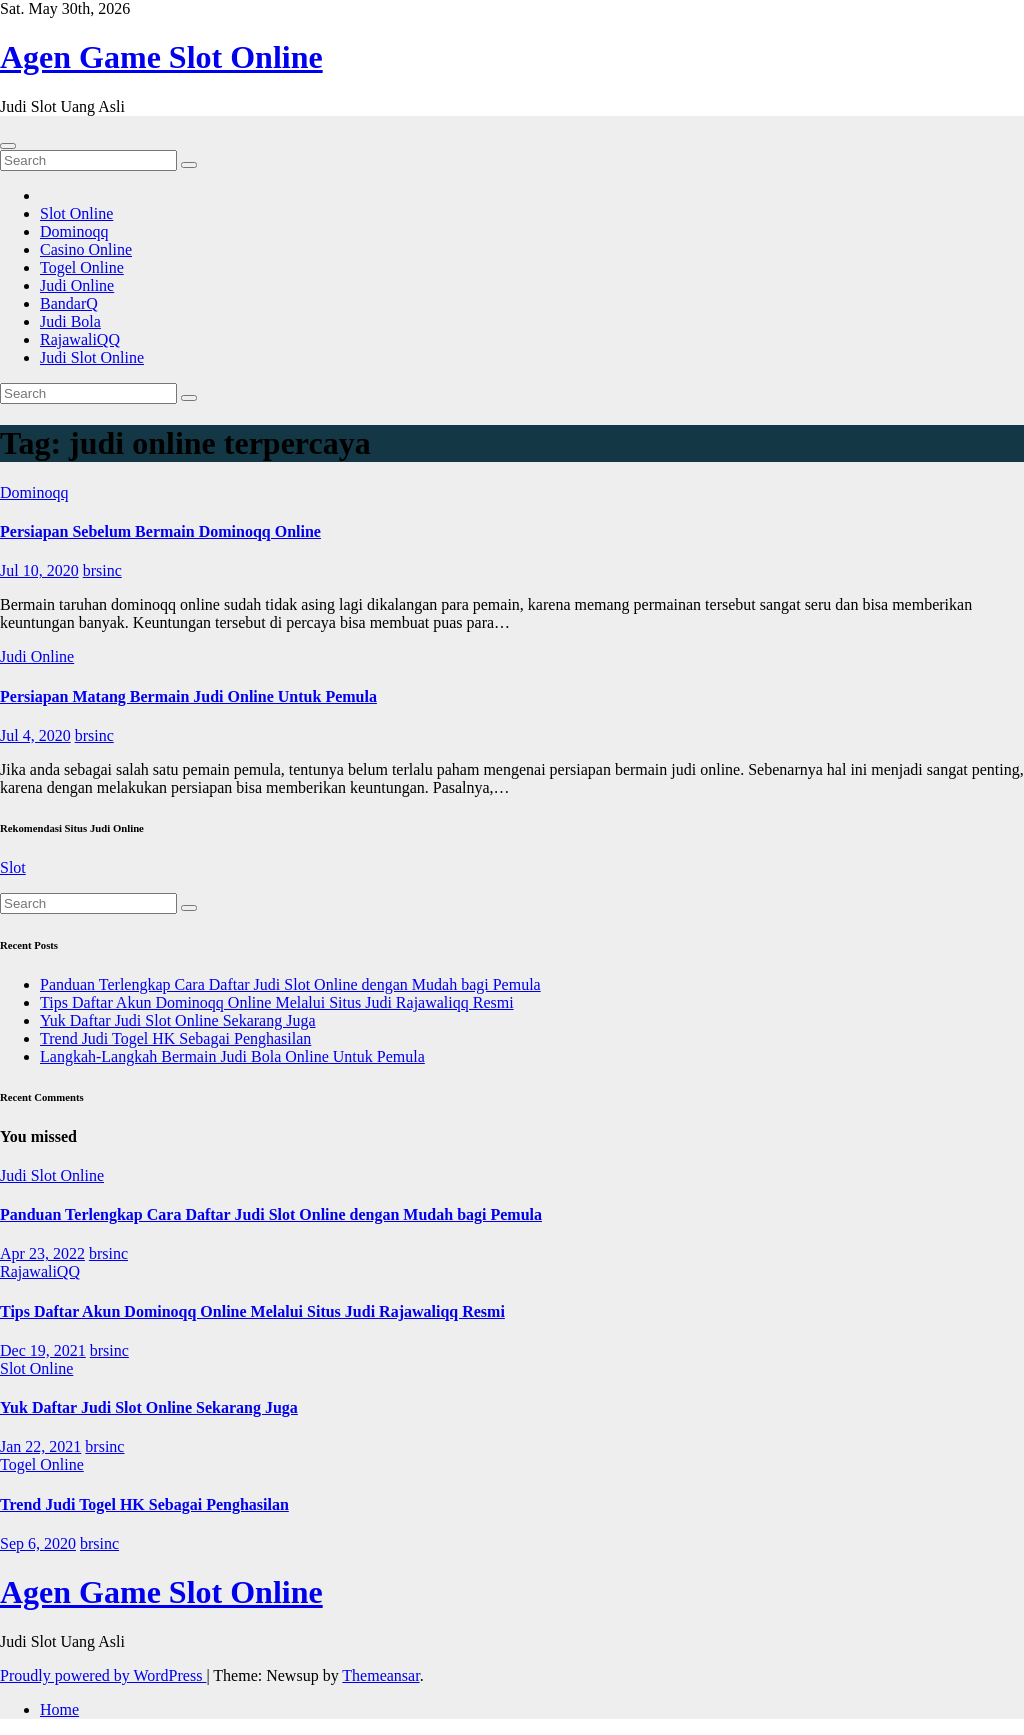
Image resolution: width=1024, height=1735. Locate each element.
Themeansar (380, 1675)
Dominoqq (74, 231)
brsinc (102, 570)
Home (59, 1709)
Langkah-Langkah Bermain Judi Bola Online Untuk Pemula (232, 1056)
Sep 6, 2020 (38, 1543)
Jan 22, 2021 (40, 1446)
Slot (13, 867)
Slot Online (76, 213)
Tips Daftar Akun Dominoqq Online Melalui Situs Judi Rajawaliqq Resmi (277, 1002)
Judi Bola (70, 321)
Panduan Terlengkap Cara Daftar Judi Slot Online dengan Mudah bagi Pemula (290, 984)
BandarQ (69, 303)
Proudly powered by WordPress (103, 1675)
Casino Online (86, 249)
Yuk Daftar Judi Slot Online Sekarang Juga (178, 1020)
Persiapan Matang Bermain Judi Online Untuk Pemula (188, 696)
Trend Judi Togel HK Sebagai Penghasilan (175, 1038)
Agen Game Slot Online (161, 57)
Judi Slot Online (92, 357)
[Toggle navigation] (8, 146)
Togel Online (82, 267)
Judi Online (77, 285)
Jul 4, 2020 (35, 735)
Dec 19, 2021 (43, 1350)
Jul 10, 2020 (39, 570)
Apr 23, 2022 (42, 1253)
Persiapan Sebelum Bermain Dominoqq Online (160, 531)
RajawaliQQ (80, 339)
